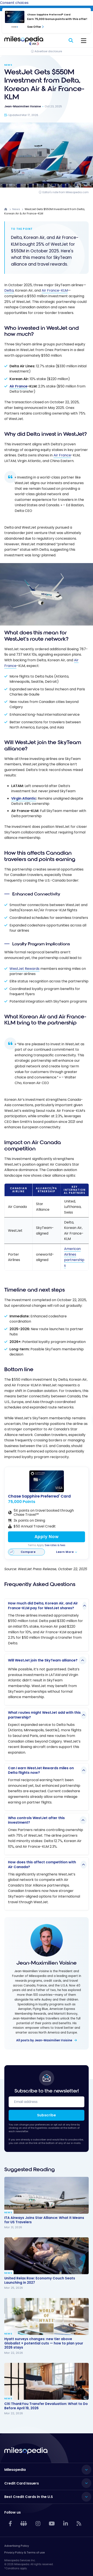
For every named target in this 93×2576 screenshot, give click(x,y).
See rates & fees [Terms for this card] (55, 1545)
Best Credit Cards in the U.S (28, 2496)
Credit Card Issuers (21, 2483)
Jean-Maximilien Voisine (46, 1963)
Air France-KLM (55, 290)
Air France (18, 386)
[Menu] (83, 40)
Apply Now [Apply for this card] (47, 1537)
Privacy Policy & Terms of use (24, 2552)
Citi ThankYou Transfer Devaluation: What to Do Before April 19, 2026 (46, 2406)
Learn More (65, 1552)
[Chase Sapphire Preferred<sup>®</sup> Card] (46, 1481)
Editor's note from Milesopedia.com (66, 192)
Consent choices (14, 2)
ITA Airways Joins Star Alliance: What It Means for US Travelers (44, 2219)
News (8, 65)
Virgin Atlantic (23, 798)
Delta (9, 290)
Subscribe (46, 2115)
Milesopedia (15, 2469)
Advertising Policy (16, 2546)
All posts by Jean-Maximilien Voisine (44, 2040)
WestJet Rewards (24, 968)
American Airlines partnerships (74, 1257)
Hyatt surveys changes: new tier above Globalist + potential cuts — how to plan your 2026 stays (43, 2343)
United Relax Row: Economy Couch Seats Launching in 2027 (39, 2280)
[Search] (71, 40)
